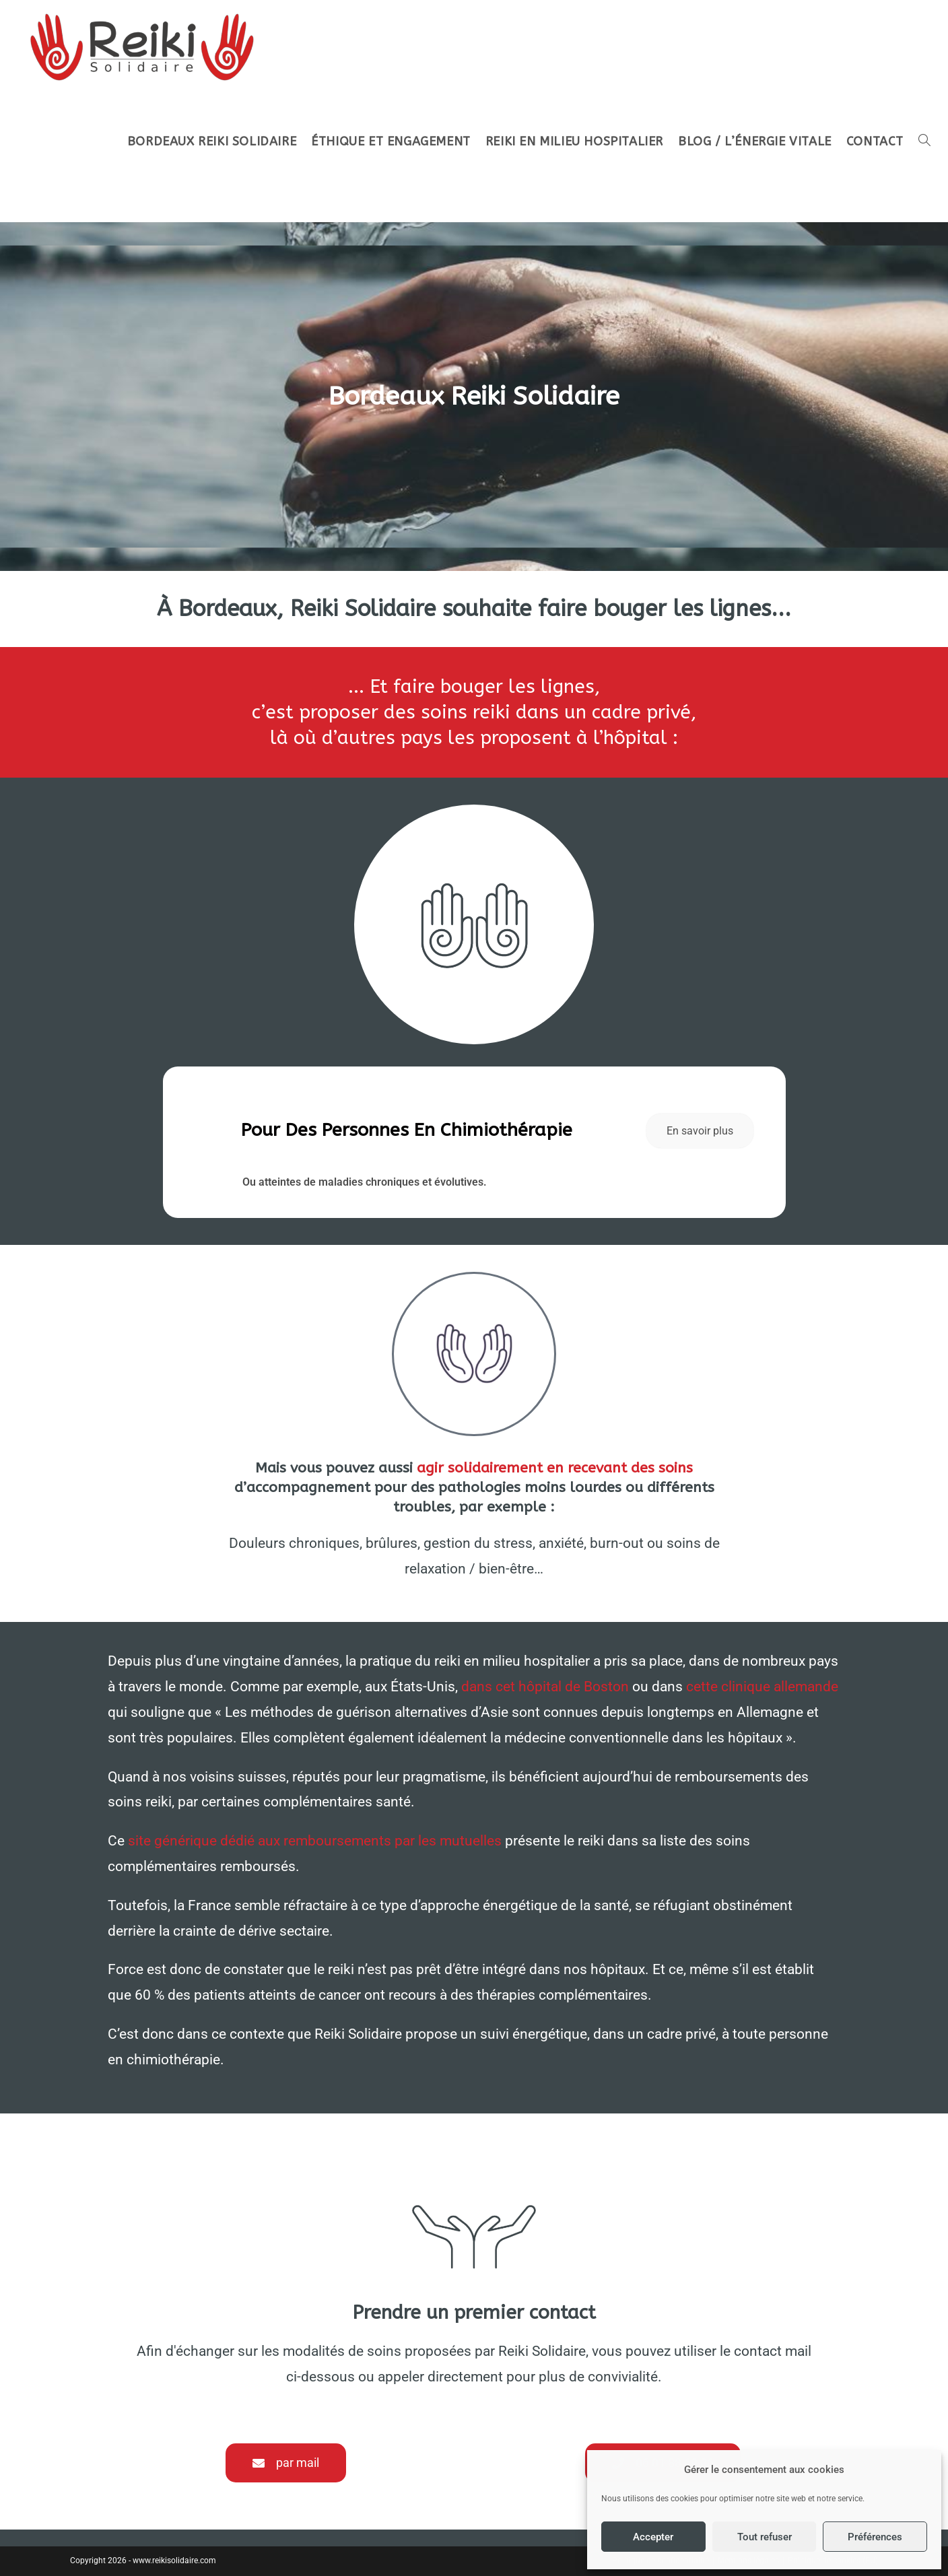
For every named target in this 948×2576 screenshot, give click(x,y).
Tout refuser (764, 2537)
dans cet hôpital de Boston (545, 1687)
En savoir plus (700, 1130)
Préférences (875, 2537)
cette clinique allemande (762, 1687)
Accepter (653, 2537)
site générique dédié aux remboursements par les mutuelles (316, 1841)
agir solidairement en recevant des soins (555, 1468)
